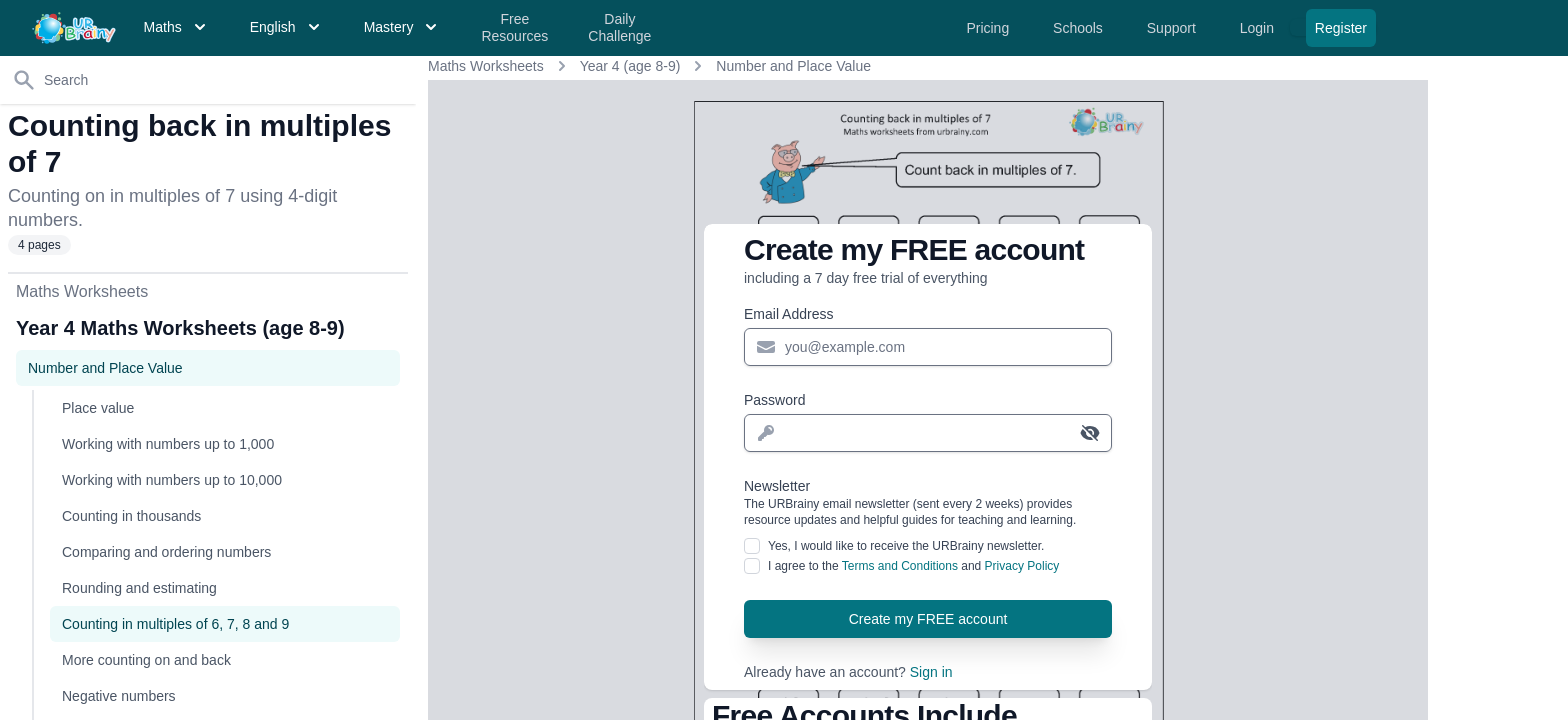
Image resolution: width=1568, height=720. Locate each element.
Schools (1080, 28)
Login (1259, 28)
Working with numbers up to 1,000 (168, 444)
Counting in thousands (131, 516)
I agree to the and (913, 566)
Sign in (931, 672)
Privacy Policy (1022, 566)
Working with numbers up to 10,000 (172, 480)
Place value (98, 408)
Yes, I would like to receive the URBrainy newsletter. (906, 546)
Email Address (788, 314)
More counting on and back (146, 660)
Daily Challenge (619, 28)
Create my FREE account (928, 619)
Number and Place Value (793, 66)
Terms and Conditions (900, 566)
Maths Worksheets (486, 66)
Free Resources (514, 28)
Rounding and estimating (139, 588)
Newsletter (928, 503)
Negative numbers (119, 696)
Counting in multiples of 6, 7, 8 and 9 (175, 624)
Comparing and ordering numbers (166, 552)
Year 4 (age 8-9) (630, 66)
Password (774, 400)
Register (1341, 28)
